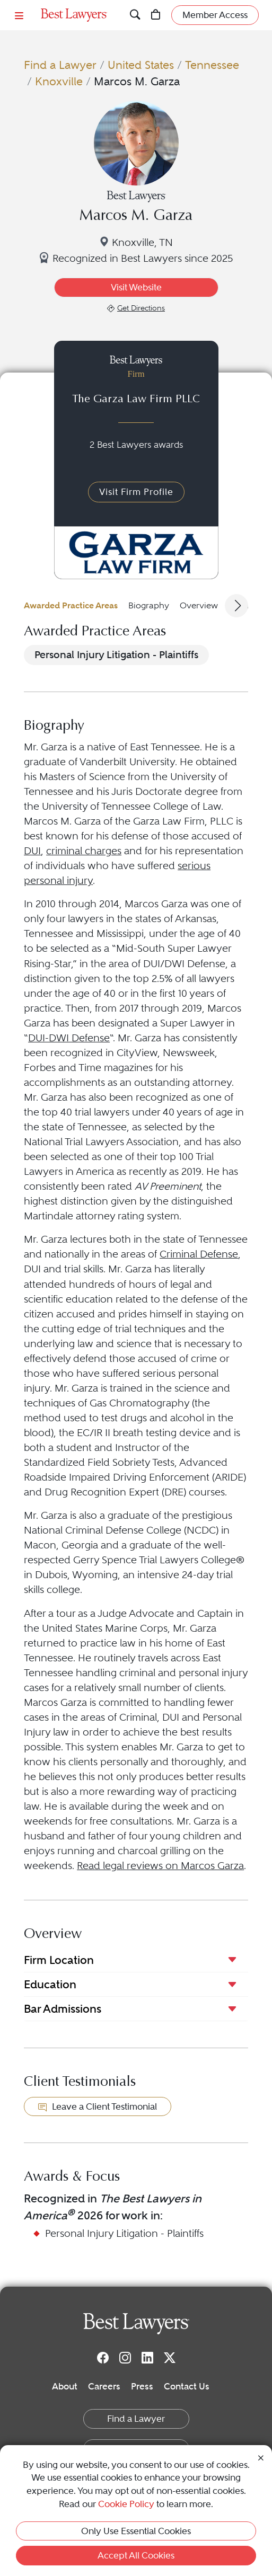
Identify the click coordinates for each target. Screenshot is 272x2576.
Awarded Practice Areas (71, 605)
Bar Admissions (62, 2008)
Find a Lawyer (60, 65)
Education (50, 1984)
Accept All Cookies (136, 2555)
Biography (148, 605)
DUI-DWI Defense (69, 1038)
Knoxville (59, 81)
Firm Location (59, 1960)
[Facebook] (103, 2357)
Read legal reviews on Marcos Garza (160, 1866)
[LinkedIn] (147, 2357)
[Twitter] (170, 2357)
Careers (104, 2386)
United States (141, 65)
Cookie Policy (126, 2504)
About (64, 2386)
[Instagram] (125, 2357)
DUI (32, 851)
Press (142, 2386)
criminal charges (83, 851)
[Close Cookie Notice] (261, 2457)
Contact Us (186, 2386)
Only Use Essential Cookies (136, 2531)
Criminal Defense (199, 1254)
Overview (199, 605)
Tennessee (212, 65)
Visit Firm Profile (136, 491)
